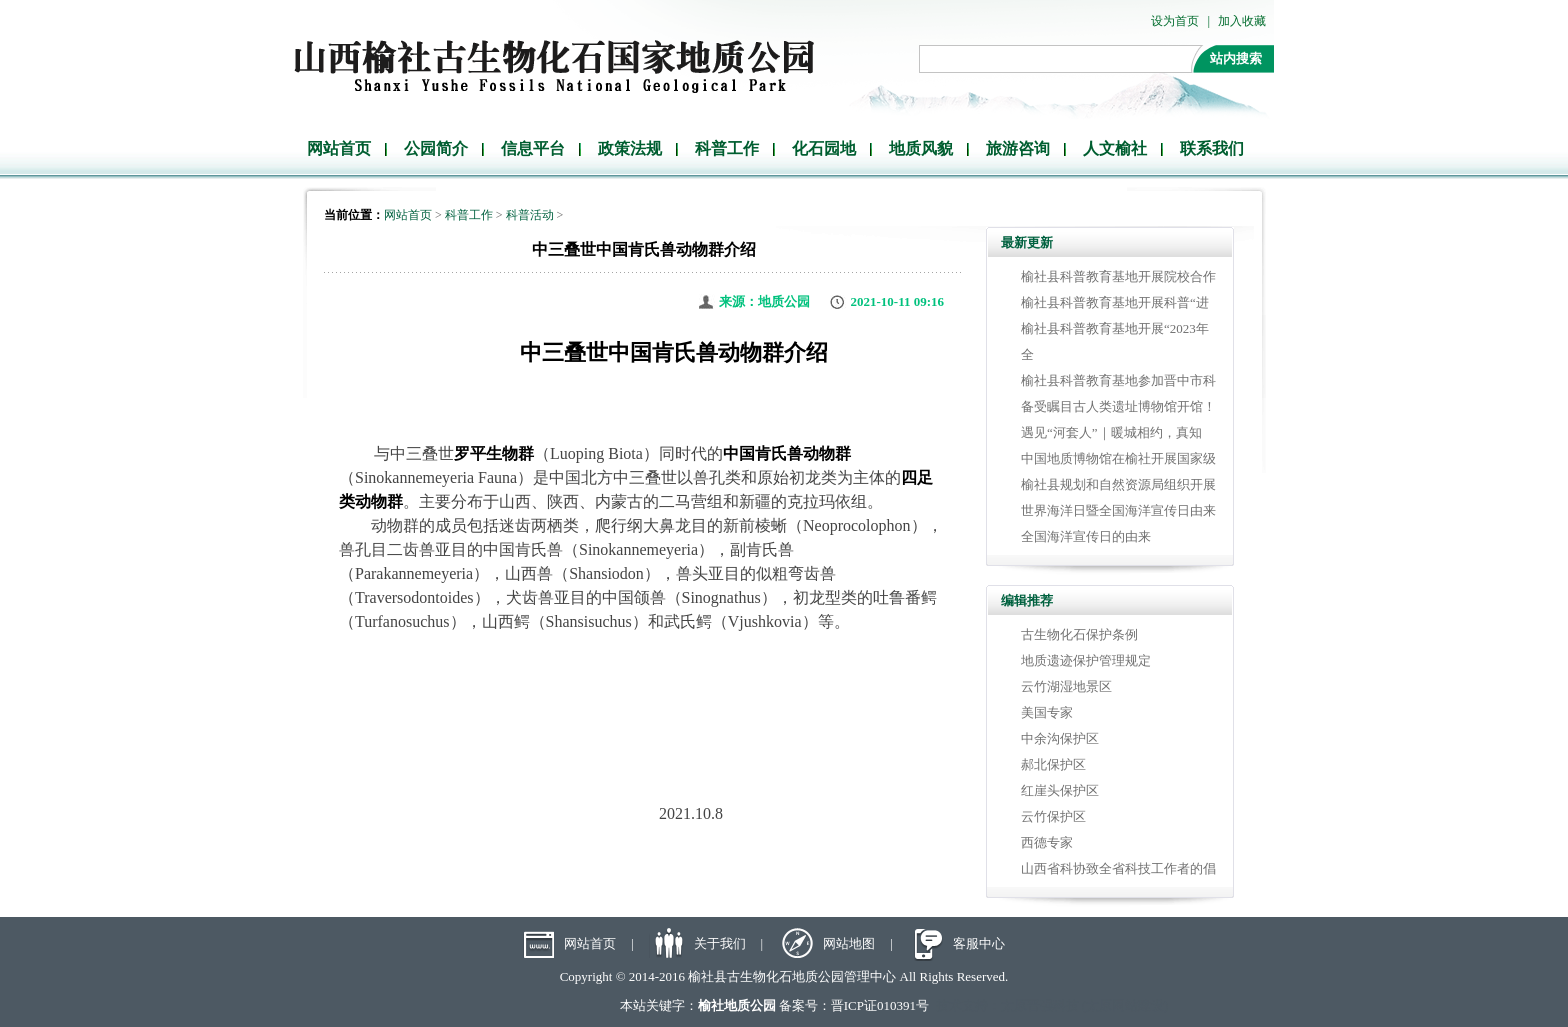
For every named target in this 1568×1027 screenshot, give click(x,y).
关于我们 (720, 943)
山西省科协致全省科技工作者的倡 (1118, 868)
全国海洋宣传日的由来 (1086, 536)
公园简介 (436, 148)
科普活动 (530, 215)
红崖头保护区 (1060, 790)
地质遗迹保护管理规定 (1086, 660)
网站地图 (849, 943)
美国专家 (1047, 712)
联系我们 (1212, 148)
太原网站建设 (1125, 1005)
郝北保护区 (1053, 764)
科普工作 (727, 148)
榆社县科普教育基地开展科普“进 (1115, 302)
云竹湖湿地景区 (1066, 686)
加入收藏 (1242, 21)
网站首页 (339, 148)
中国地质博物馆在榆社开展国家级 (1118, 458)
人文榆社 (1115, 148)
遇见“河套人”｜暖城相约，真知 (1111, 432)
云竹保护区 (1053, 816)
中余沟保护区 (1060, 738)
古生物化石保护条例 (1079, 634)
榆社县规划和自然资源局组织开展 (1118, 484)
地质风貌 (921, 148)
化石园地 (824, 148)
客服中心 (979, 943)
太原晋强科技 (1040, 1005)
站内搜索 (1236, 58)
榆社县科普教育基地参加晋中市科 (1118, 380)
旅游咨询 (1018, 148)
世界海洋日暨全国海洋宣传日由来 (1118, 510)
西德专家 (1047, 842)
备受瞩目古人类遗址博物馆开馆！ (1118, 406)
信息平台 (533, 148)
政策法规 (630, 148)
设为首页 (1175, 21)
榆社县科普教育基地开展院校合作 (1118, 276)
